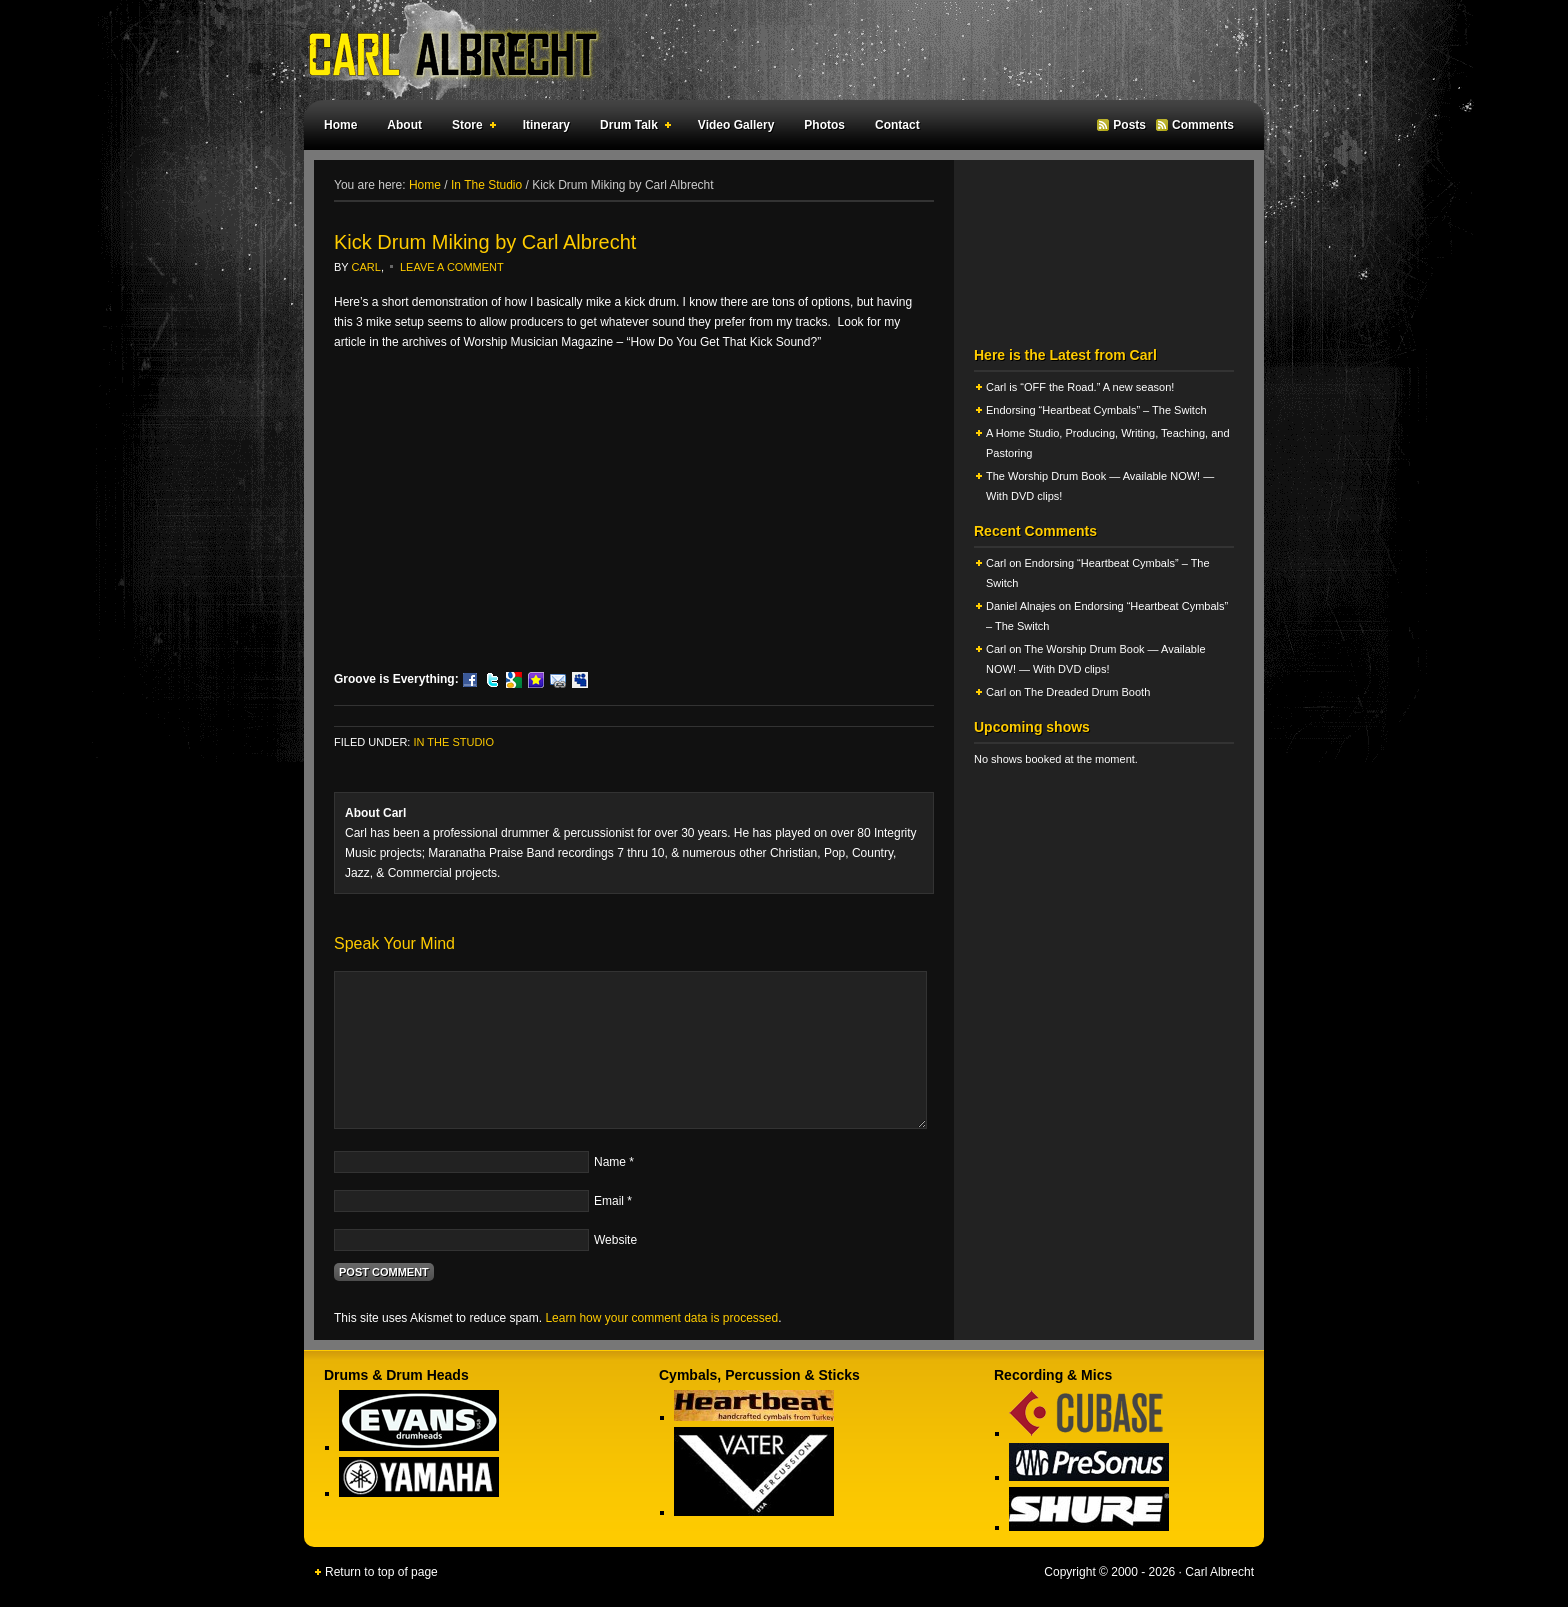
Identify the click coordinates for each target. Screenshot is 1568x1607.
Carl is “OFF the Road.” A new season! (1080, 387)
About (404, 125)
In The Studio (453, 742)
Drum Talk (631, 128)
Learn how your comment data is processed (661, 1318)
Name (610, 1162)
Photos (824, 125)
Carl (366, 267)
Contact (897, 125)
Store (470, 128)
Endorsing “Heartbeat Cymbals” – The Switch (1096, 410)
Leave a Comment (452, 267)
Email (609, 1201)
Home (340, 125)
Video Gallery (736, 125)
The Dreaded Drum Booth (1087, 692)
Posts (1129, 125)
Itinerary (546, 125)
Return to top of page (381, 1572)
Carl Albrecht (774, 50)
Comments (1203, 125)
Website (615, 1240)
